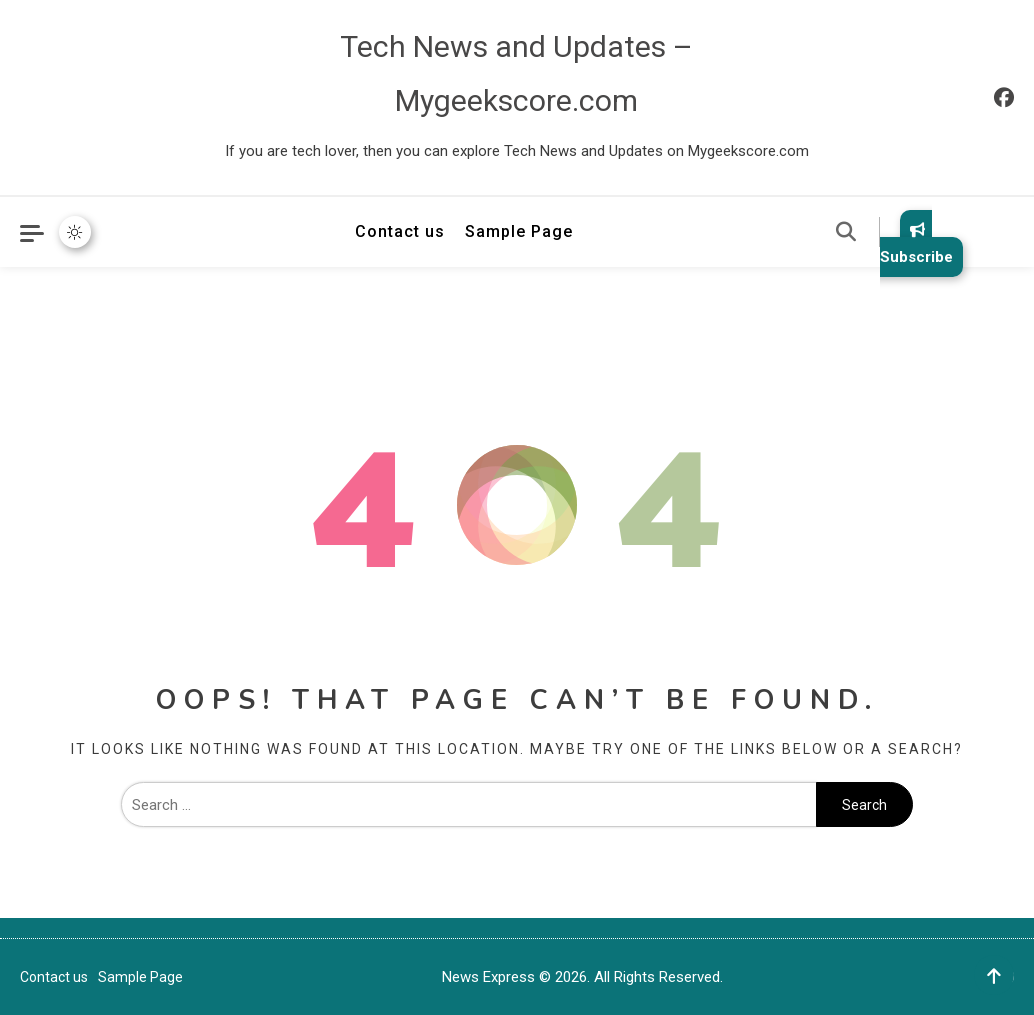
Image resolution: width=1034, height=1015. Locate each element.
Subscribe (916, 243)
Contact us (400, 231)
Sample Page (519, 231)
